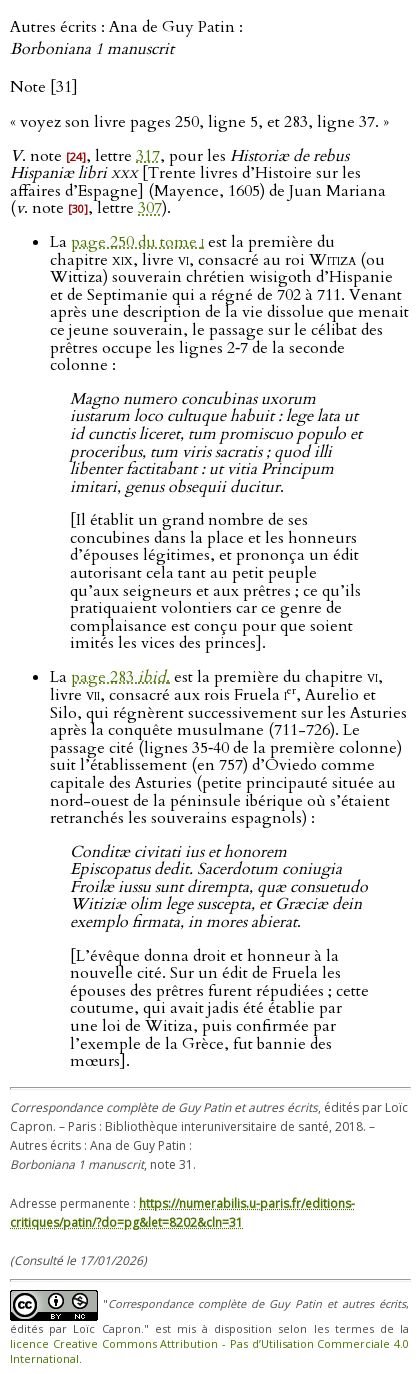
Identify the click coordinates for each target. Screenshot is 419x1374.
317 (148, 156)
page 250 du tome (137, 242)
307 (150, 208)
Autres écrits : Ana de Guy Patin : (126, 38)
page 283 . (120, 677)
